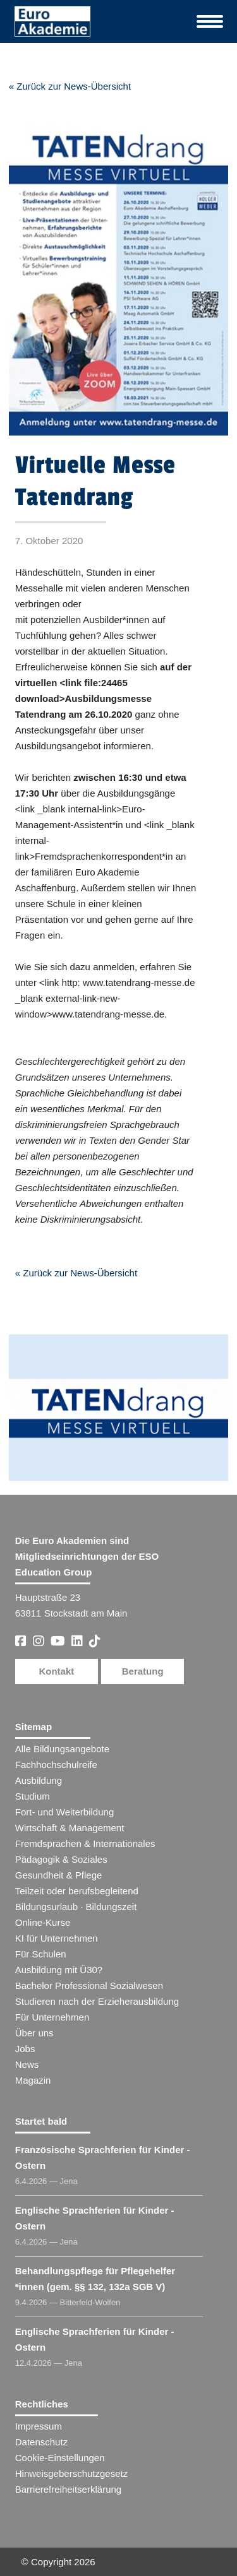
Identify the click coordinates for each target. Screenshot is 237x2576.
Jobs (25, 2048)
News (27, 2064)
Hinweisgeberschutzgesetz (71, 2473)
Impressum (38, 2426)
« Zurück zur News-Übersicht (70, 86)
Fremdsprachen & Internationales (85, 1843)
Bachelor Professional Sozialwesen (89, 1985)
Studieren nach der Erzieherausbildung (97, 2001)
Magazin (33, 2080)
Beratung (143, 1671)
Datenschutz (41, 2442)
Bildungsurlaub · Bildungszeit (76, 1906)
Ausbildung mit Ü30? (58, 1969)
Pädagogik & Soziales (61, 1859)
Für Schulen (40, 1954)
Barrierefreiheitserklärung (68, 2489)
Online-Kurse (43, 1922)
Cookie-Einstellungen (60, 2457)
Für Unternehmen (52, 2017)
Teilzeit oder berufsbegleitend (76, 1890)
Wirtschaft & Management (70, 1827)
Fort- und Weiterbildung (64, 1812)
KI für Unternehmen (56, 1938)
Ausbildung (38, 1780)
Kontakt (56, 1671)
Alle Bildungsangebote (62, 1748)
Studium (32, 1796)
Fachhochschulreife (56, 1764)
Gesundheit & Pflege (58, 1875)
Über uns (34, 2032)
